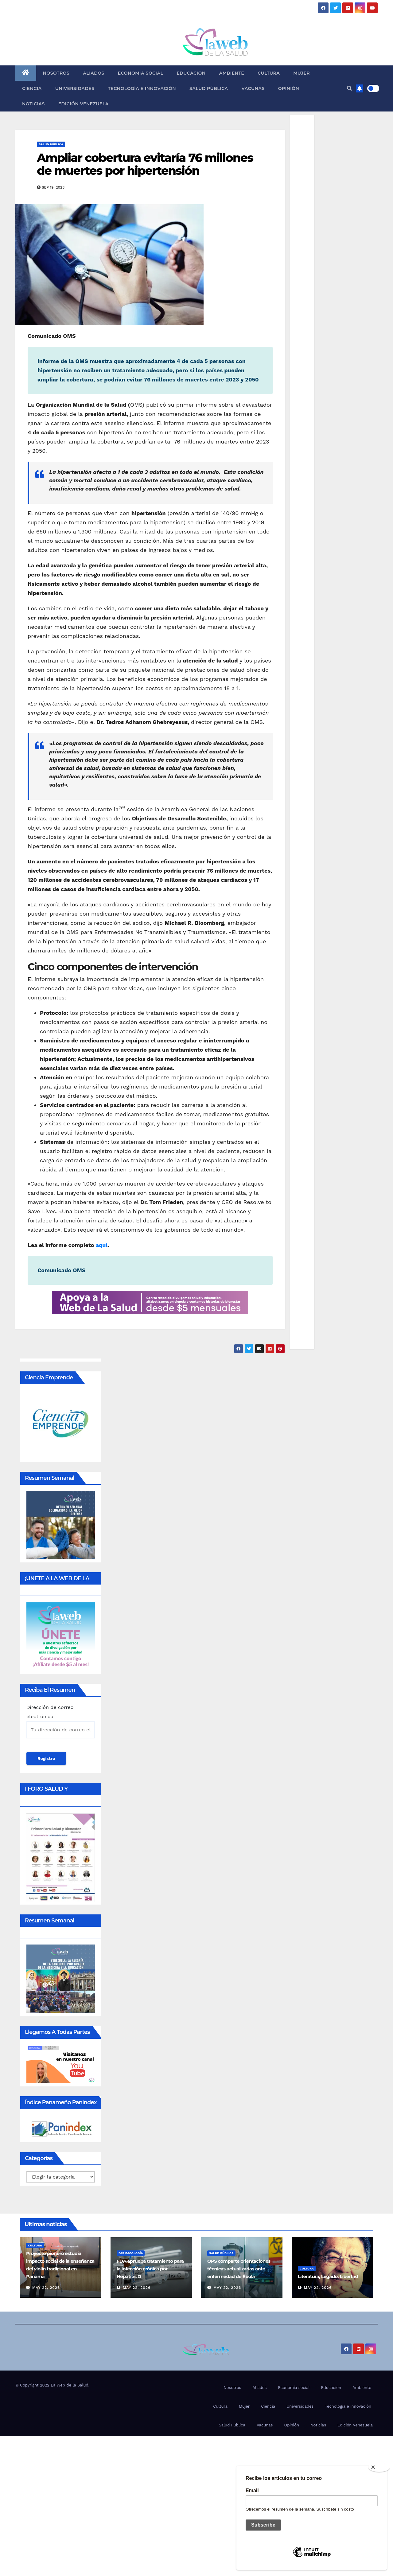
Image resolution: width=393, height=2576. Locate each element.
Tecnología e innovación (142, 88)
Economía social (140, 73)
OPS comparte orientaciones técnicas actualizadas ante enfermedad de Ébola (238, 2268)
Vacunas (253, 88)
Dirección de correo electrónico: (60, 1721)
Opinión (288, 88)
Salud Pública (208, 88)
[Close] (379, 2467)
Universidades (75, 88)
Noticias (33, 104)
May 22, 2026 (46, 2287)
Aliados (93, 73)
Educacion (191, 73)
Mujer (301, 73)
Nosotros (56, 73)
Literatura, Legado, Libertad (328, 2276)
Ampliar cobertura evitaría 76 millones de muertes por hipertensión (145, 164)
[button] (349, 88)
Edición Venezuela (83, 104)
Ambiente (231, 73)
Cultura (269, 73)
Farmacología (131, 2253)
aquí (101, 1245)
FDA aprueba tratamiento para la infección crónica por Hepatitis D (150, 2268)
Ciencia (32, 88)
